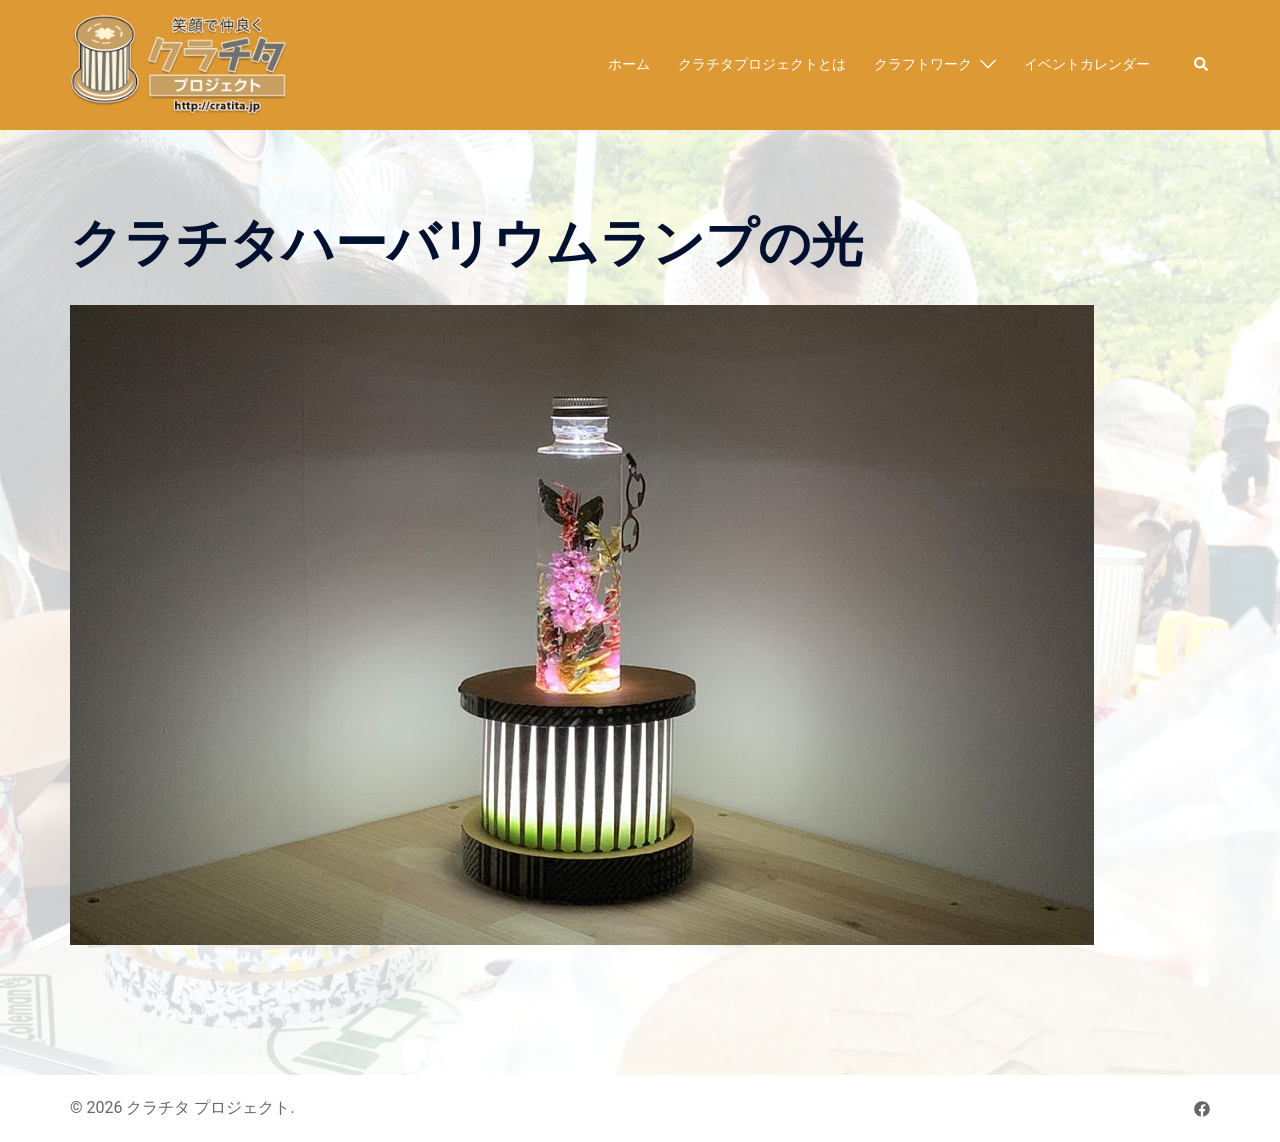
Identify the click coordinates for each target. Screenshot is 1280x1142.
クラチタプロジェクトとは (762, 64)
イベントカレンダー (1087, 64)
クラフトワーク (923, 64)
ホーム (629, 64)
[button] (1202, 65)
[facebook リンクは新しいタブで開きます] (1202, 1107)
